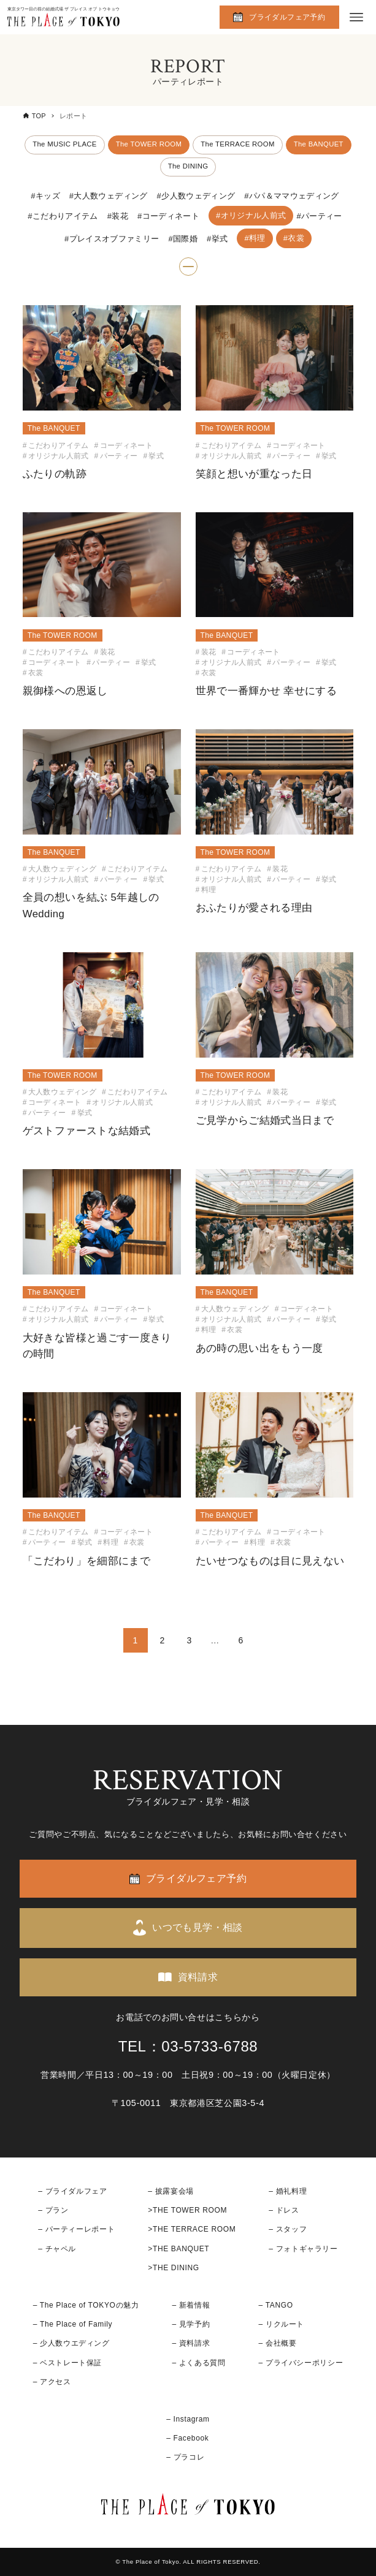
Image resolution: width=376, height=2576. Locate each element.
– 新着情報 (191, 2305)
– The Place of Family (73, 2324)
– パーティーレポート (76, 2229)
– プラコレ (185, 2457)
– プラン (53, 2210)
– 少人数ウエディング (71, 2343)
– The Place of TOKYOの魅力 (86, 2305)
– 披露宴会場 (171, 2191)
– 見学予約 (191, 2324)
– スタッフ (288, 2229)
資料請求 (198, 1977)
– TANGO (276, 2305)
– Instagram (187, 2419)
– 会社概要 (278, 2343)
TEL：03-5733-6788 (188, 2046)
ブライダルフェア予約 (287, 17)
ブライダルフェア (76, 2191)
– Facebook (187, 2438)
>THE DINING (173, 2267)
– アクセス (52, 2381)
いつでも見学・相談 (197, 1927)
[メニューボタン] (356, 17)
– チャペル (57, 2249)
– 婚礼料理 (288, 2191)
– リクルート (282, 2324)
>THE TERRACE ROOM (192, 2229)
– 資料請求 (191, 2343)
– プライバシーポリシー (301, 2362)
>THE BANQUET (178, 2249)
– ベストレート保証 (67, 2362)
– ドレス (284, 2210)
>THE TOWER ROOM (187, 2210)
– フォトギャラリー (303, 2249)
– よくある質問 (198, 2362)
